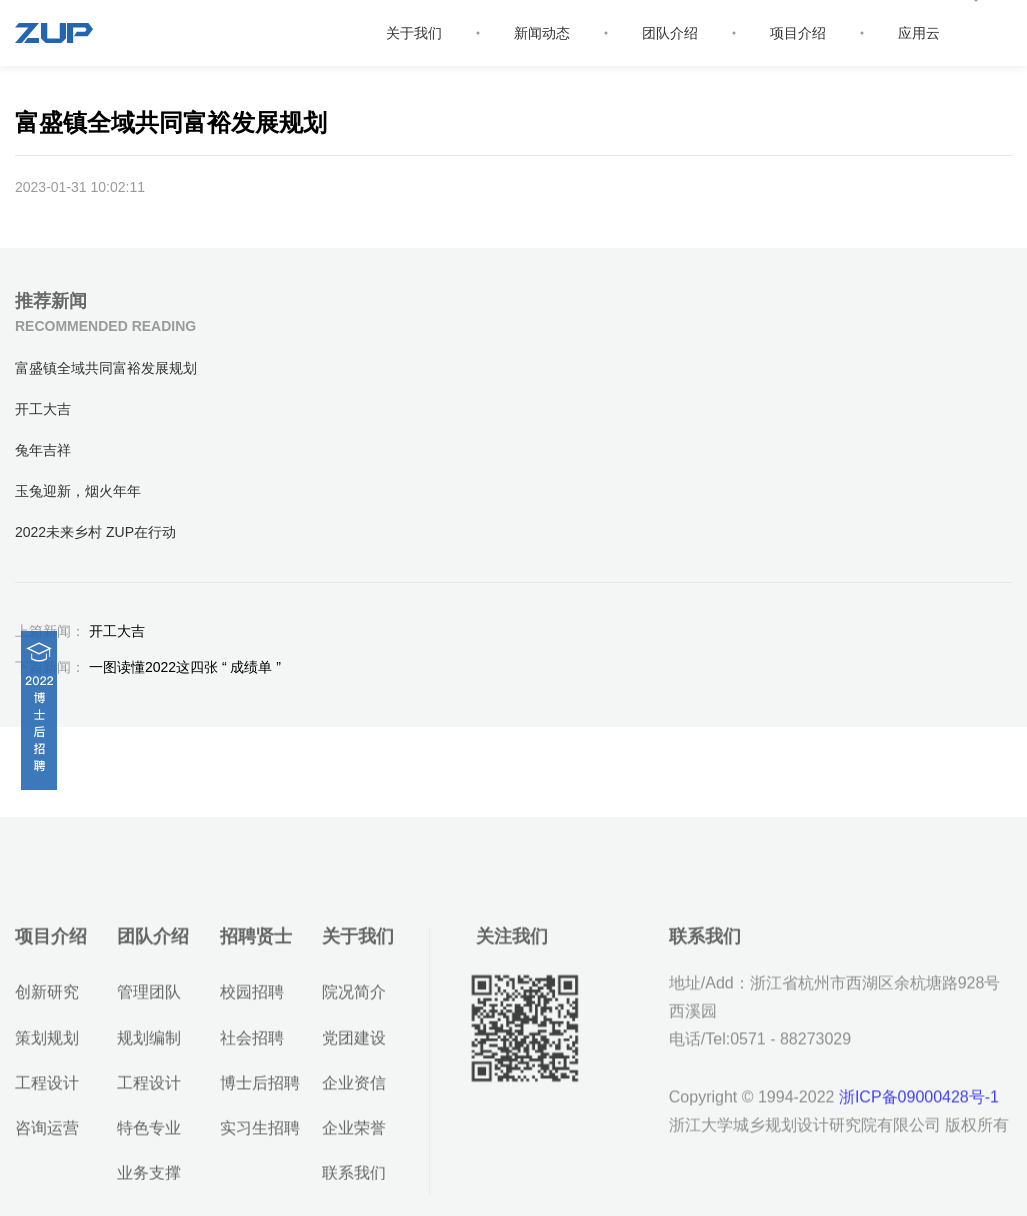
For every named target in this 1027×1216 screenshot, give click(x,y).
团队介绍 (670, 33)
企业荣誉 (354, 1180)
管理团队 (149, 1045)
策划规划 (47, 1090)
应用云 (919, 33)
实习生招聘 (260, 1180)
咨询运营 (47, 1180)
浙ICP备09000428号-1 (919, 1150)
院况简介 (354, 1045)
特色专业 (149, 1180)
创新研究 (47, 1045)
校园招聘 (252, 1045)
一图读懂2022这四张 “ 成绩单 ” (148, 667)
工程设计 (47, 1135)
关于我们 (414, 33)
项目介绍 (798, 33)
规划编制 (149, 1090)
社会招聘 (252, 1090)
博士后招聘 (260, 1135)
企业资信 (354, 1135)
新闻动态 (542, 33)
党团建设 (354, 1090)
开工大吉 (80, 631)
